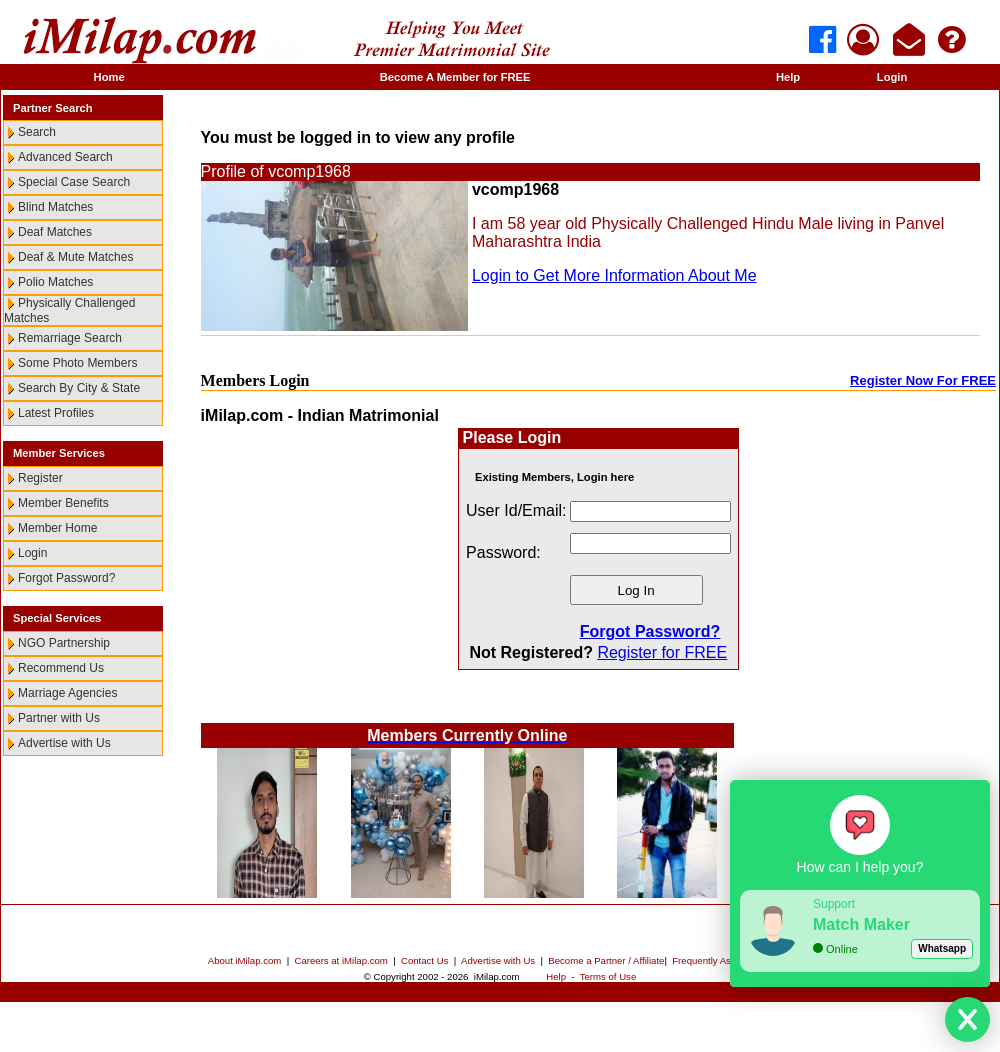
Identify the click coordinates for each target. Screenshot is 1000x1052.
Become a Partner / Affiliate (606, 960)
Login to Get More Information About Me (614, 275)
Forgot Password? (66, 578)
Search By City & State (79, 388)
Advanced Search (65, 157)
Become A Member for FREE (455, 77)
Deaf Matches (55, 232)
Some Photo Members (77, 363)
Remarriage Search (70, 338)
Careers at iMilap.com (341, 960)
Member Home (57, 528)
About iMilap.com (245, 960)
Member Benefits (63, 503)
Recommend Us (61, 668)
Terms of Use (608, 976)
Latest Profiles (56, 413)
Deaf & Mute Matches (75, 257)
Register (40, 478)
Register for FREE (662, 652)
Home (109, 77)
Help (788, 77)
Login (892, 77)
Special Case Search (74, 182)
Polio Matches (55, 282)
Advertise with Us (64, 743)
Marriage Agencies (67, 693)
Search (37, 132)
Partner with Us (59, 718)
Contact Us (424, 960)
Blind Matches (55, 207)
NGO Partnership (64, 643)
